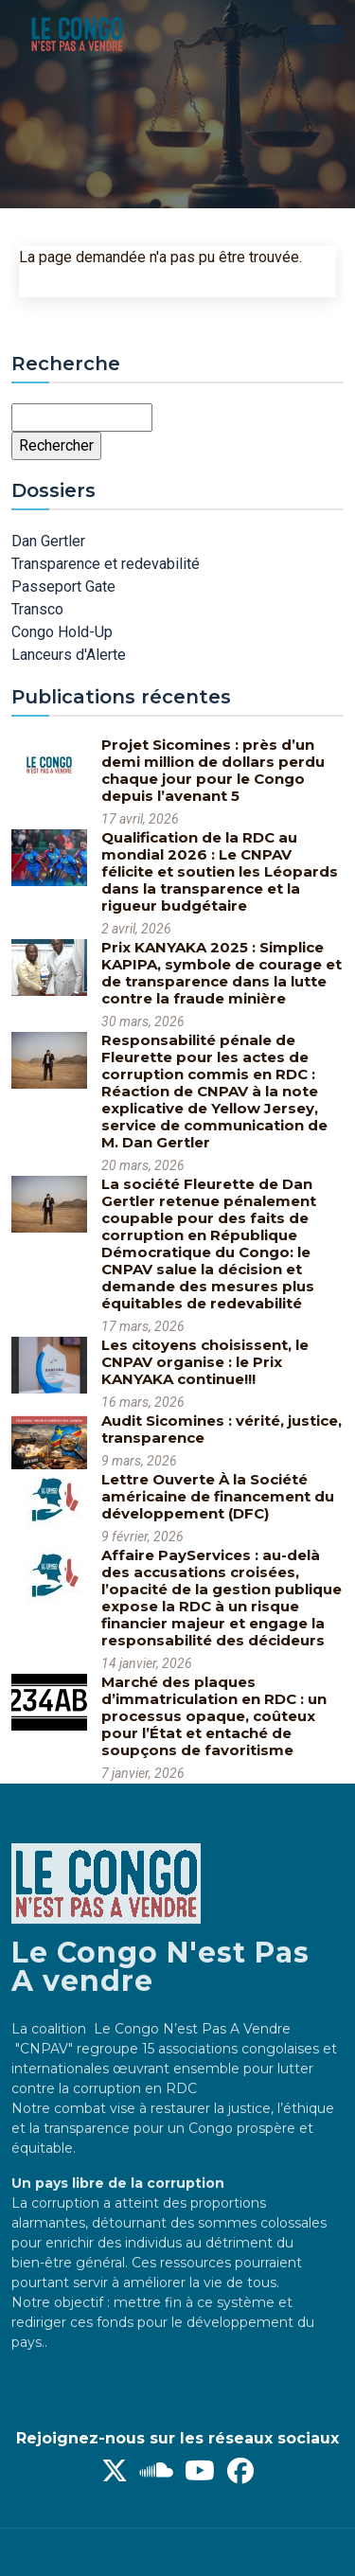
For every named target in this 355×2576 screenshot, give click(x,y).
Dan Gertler (48, 541)
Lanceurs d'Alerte (68, 655)
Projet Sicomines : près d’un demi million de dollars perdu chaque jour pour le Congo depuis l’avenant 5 (213, 770)
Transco (37, 609)
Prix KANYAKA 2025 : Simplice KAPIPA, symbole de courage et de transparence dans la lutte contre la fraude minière (221, 972)
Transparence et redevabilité (105, 564)
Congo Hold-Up (62, 632)
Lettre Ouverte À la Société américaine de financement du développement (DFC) (217, 1496)
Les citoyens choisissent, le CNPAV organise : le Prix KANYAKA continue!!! (205, 1362)
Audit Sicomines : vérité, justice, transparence (221, 1429)
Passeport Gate (63, 586)
